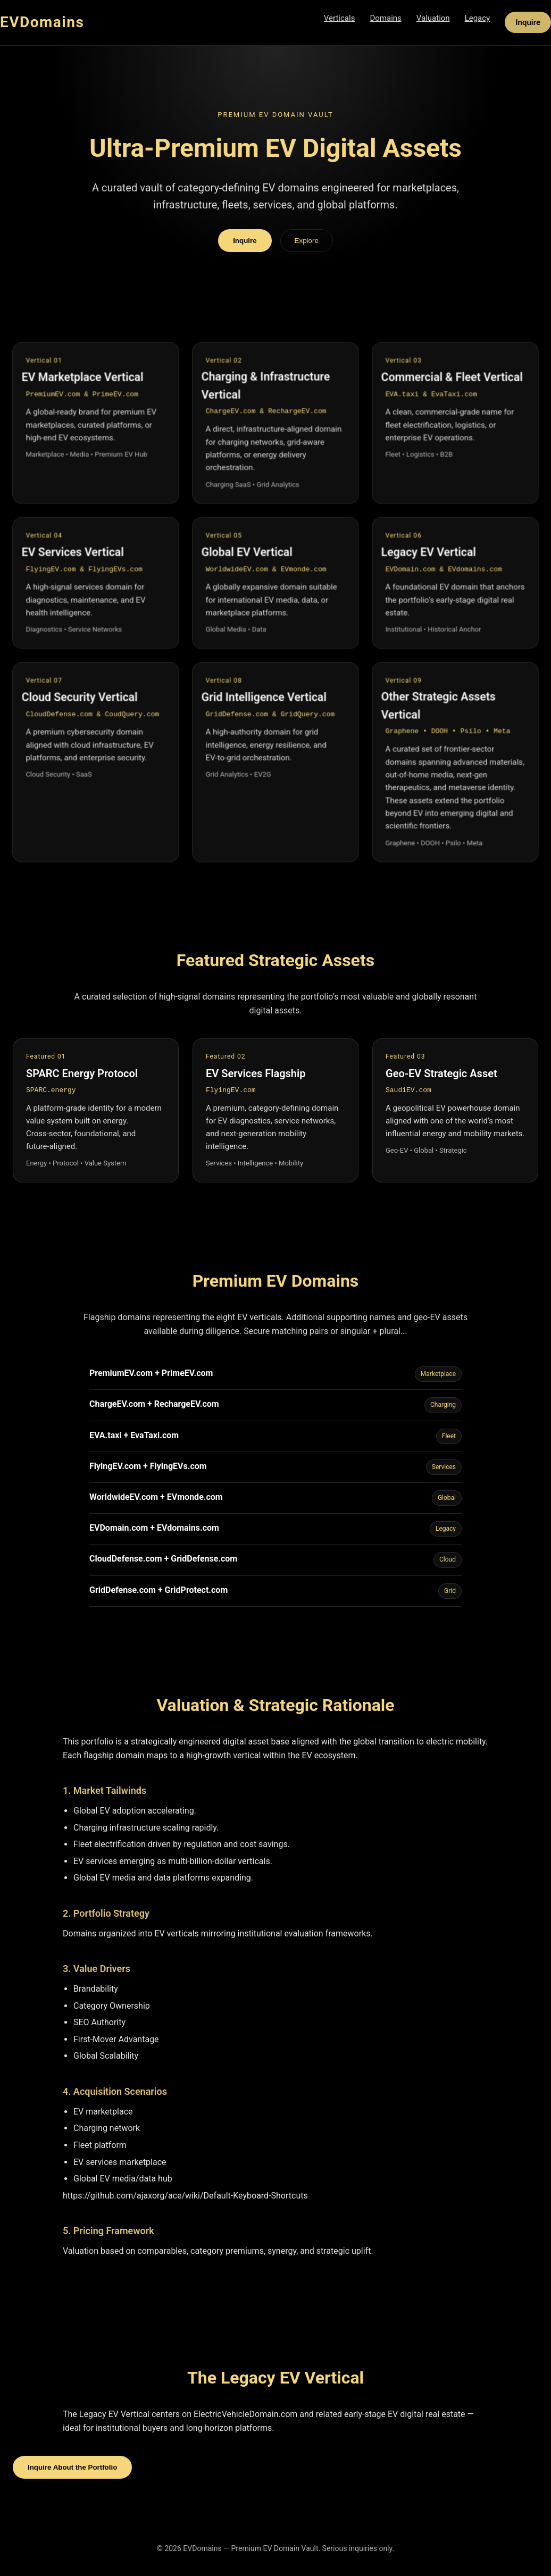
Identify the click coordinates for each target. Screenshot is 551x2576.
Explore (307, 241)
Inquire (527, 22)
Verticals (339, 18)
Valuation (433, 18)
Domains (385, 18)
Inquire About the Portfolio (72, 2467)
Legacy (477, 18)
